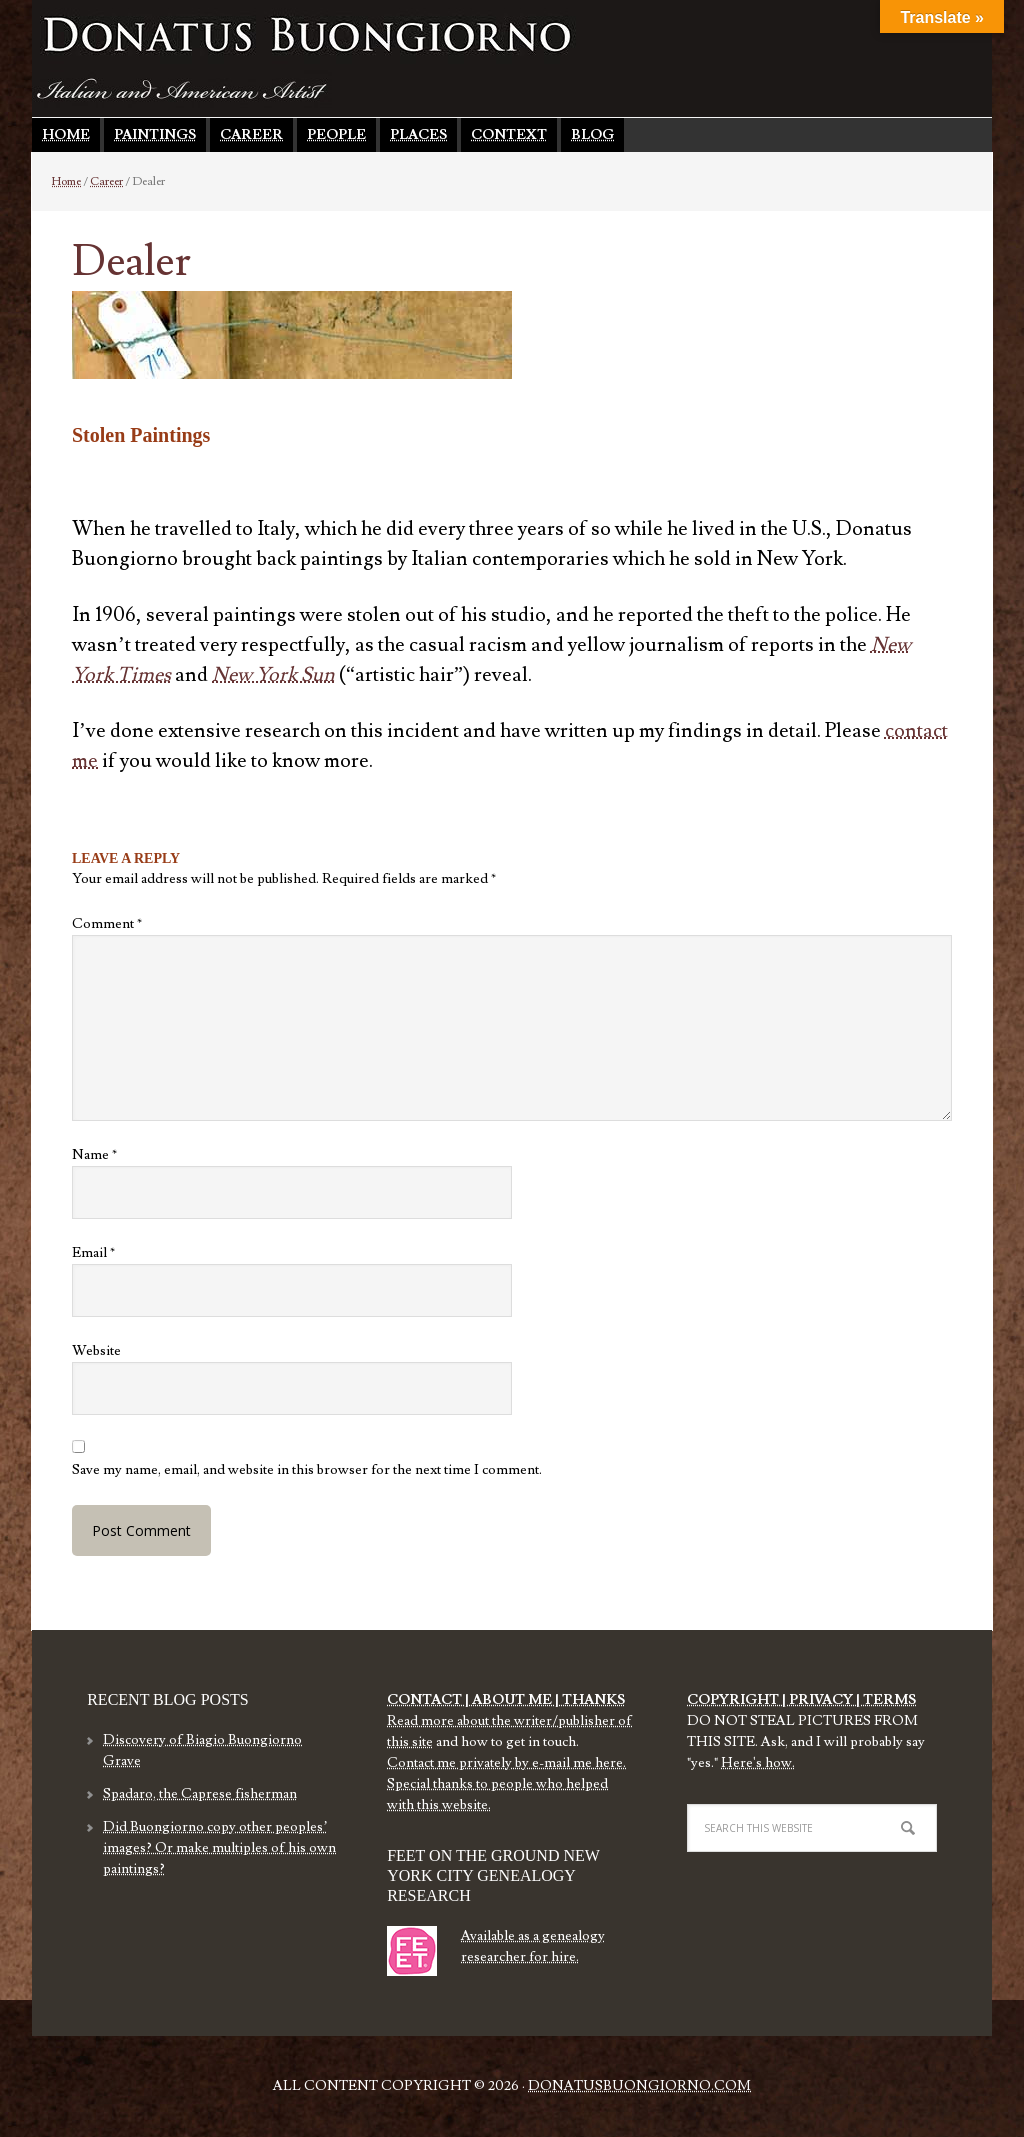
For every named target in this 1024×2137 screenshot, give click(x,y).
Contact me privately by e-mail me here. (506, 1763)
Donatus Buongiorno (307, 35)
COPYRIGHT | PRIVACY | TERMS (801, 1700)
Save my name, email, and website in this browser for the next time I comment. (307, 1470)
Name (94, 1155)
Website (96, 1351)
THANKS (592, 1700)
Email (93, 1253)
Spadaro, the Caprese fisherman (200, 1794)
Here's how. (758, 1763)
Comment (107, 924)
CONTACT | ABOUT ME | (473, 1700)
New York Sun (273, 675)
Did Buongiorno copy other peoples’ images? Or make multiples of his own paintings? (219, 1848)
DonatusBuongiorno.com (639, 2086)
